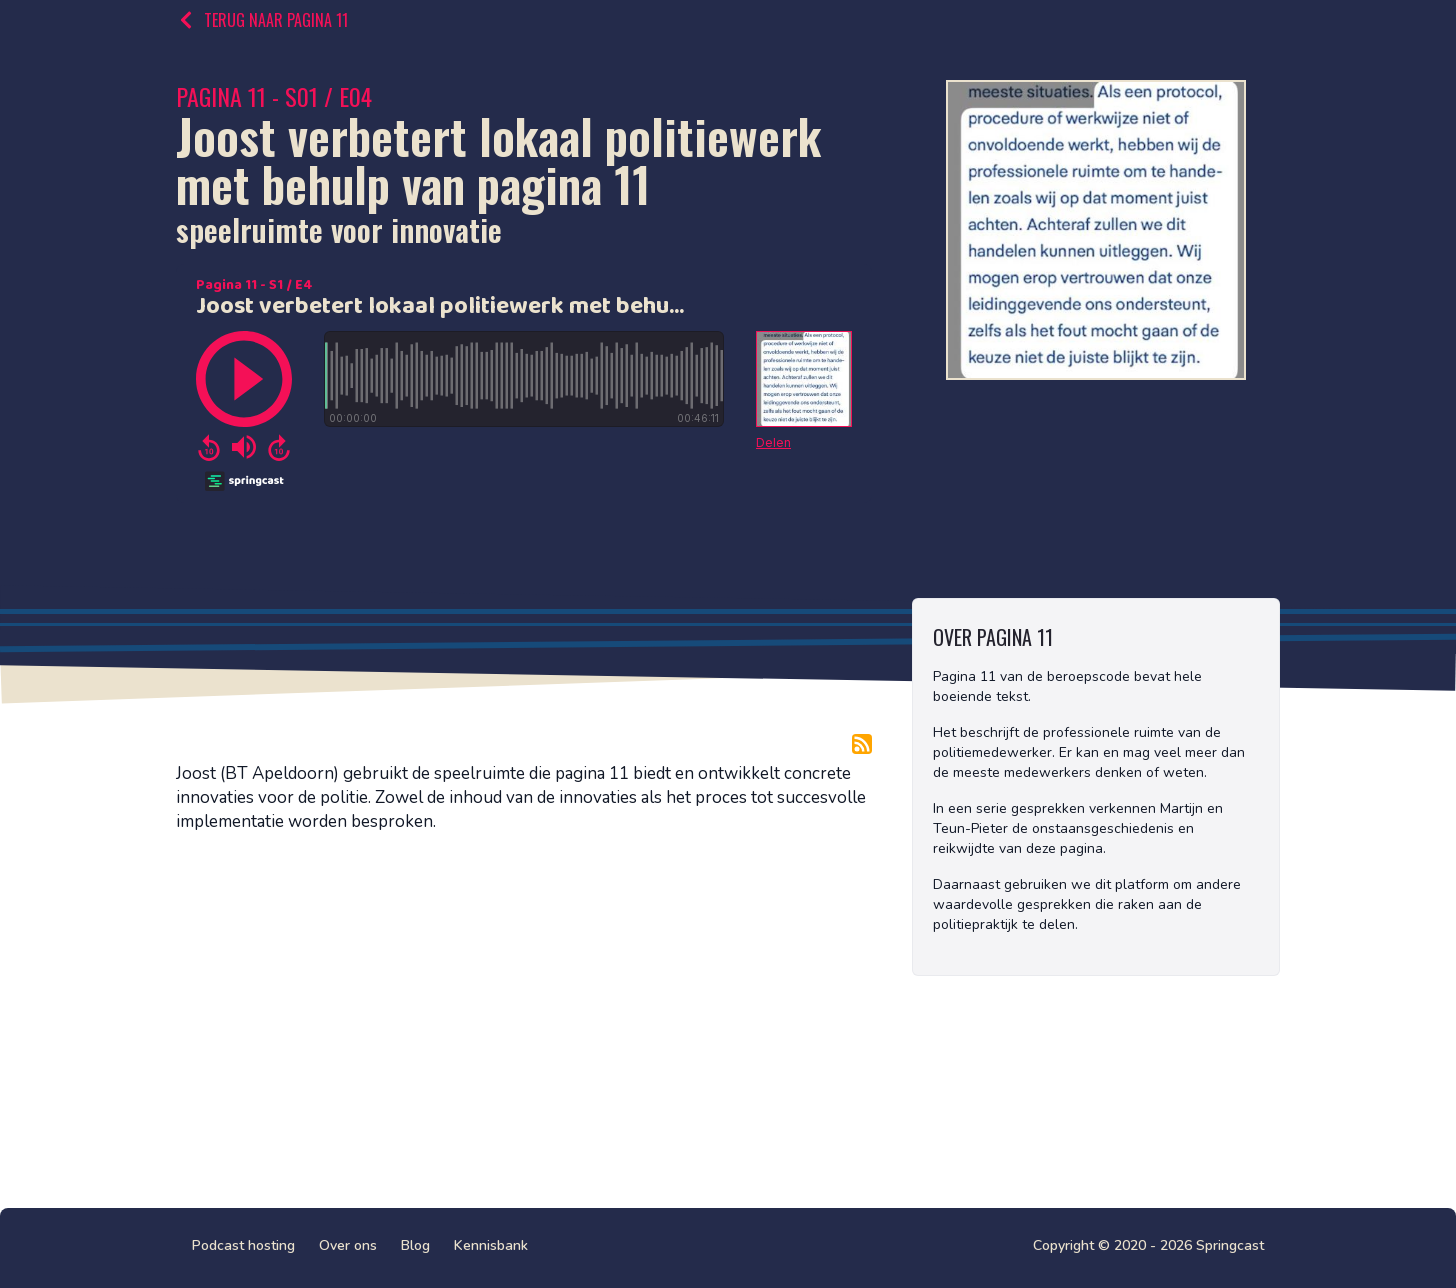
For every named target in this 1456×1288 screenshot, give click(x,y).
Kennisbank (491, 1245)
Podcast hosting (243, 1245)
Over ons (348, 1245)
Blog (415, 1245)
